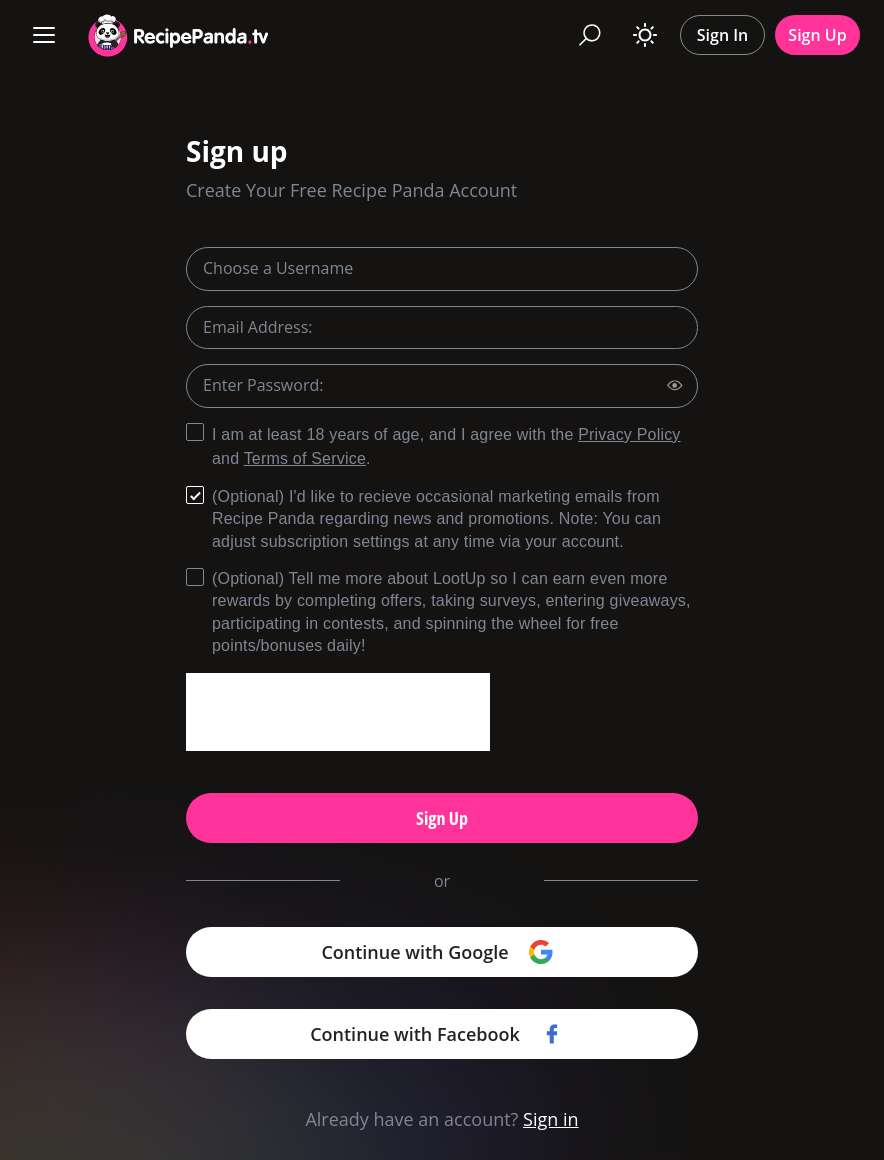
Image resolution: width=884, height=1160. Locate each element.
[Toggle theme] (645, 35)
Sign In (723, 35)
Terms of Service (305, 458)
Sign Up (817, 35)
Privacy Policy (629, 434)
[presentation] (338, 712)
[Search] (590, 35)
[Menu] (44, 35)
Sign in (551, 1119)
